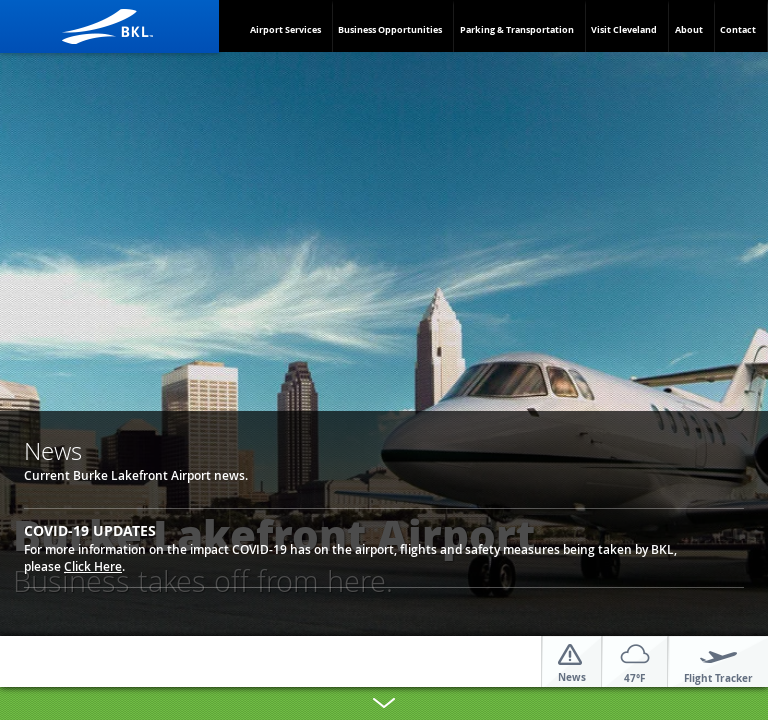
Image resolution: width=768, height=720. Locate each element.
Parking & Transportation (517, 29)
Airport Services (285, 29)
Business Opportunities (390, 29)
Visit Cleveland (624, 29)
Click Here (93, 566)
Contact (738, 29)
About (689, 29)
